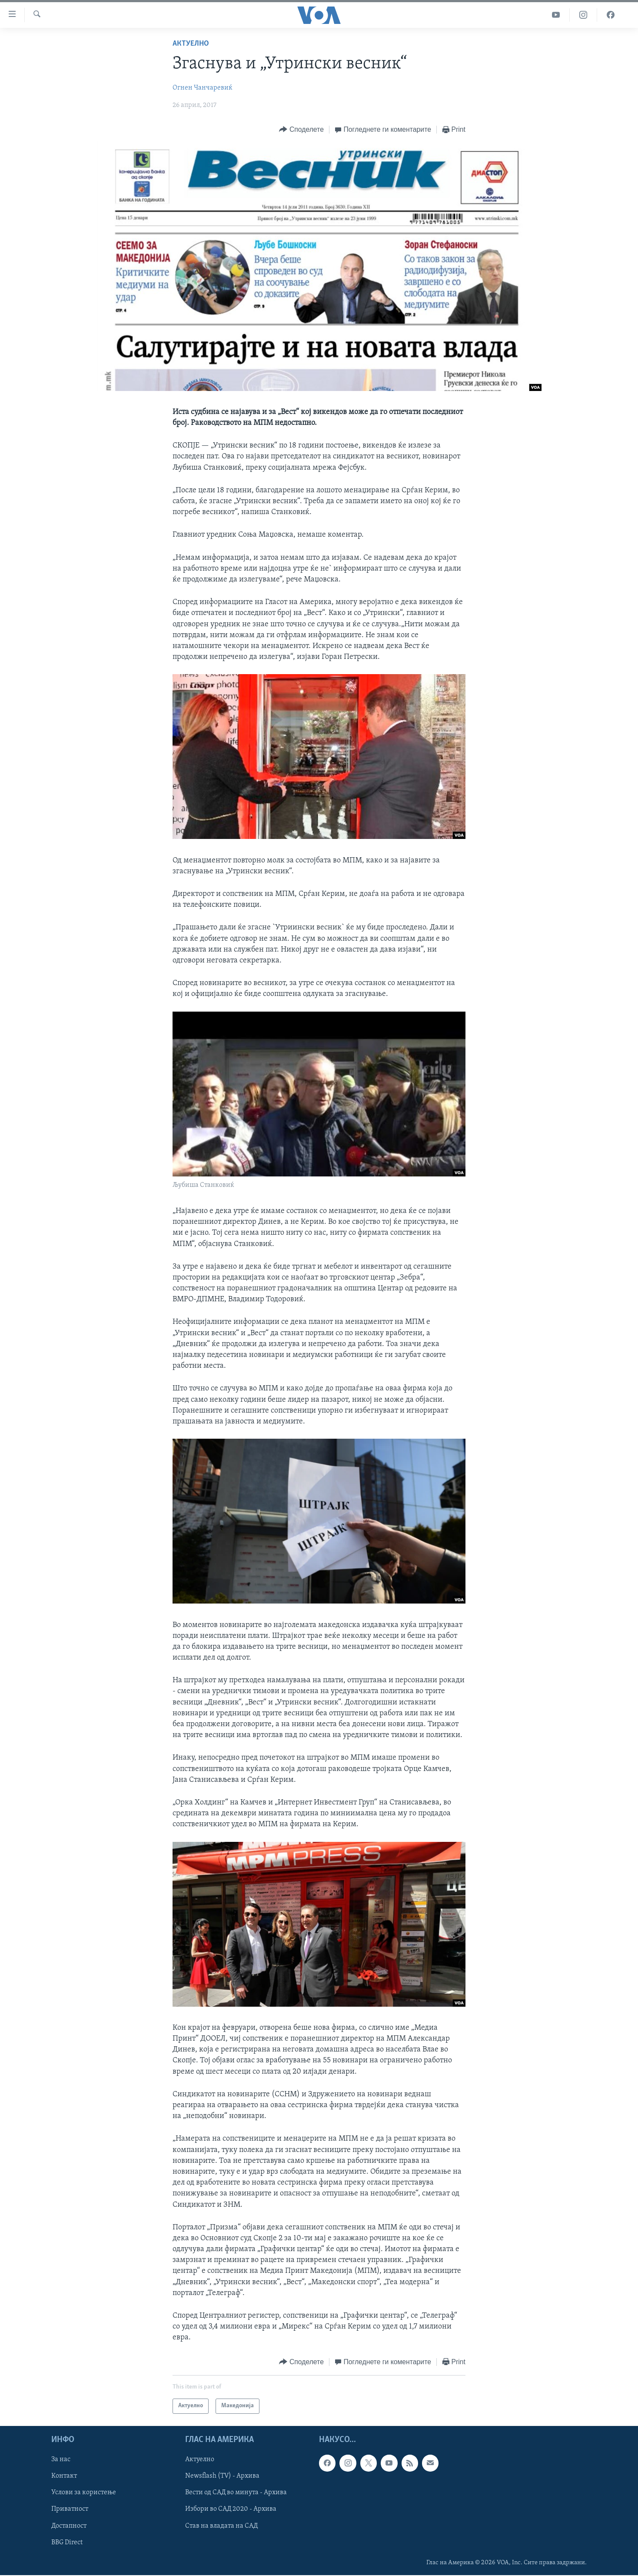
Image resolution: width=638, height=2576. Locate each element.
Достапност (68, 2525)
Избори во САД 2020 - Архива (230, 2509)
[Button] (301, 130)
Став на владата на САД (221, 2525)
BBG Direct (67, 2542)
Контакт (64, 2475)
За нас (60, 2459)
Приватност (69, 2509)
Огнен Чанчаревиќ (203, 87)
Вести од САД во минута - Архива (236, 2492)
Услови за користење (83, 2492)
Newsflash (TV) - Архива (222, 2475)
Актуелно (191, 44)
